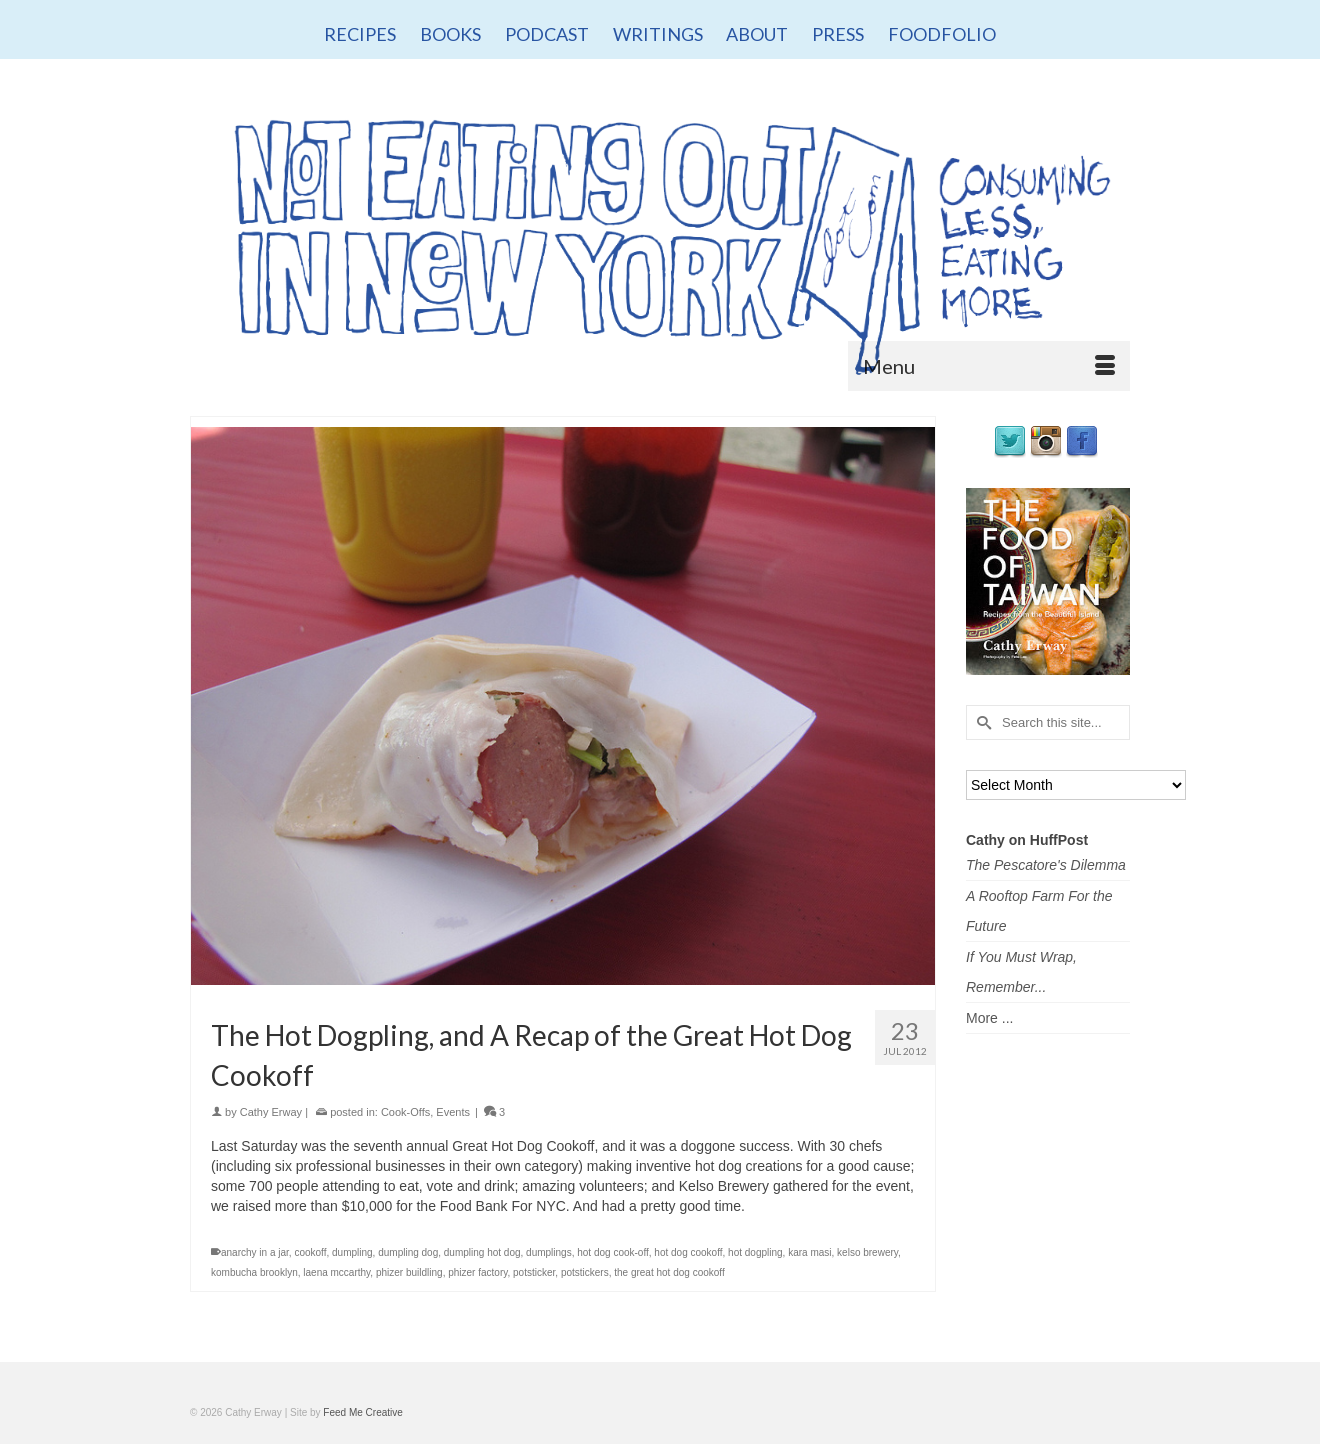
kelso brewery (867, 1252)
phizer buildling (409, 1272)
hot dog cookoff (688, 1252)
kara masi (809, 1252)
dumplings (549, 1252)
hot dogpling (755, 1252)
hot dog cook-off (613, 1252)
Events (453, 1112)
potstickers (585, 1272)
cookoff (310, 1252)
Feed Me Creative (362, 1412)
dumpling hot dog (482, 1252)
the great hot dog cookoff (669, 1272)
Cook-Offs (405, 1112)
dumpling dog (408, 1252)
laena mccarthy (336, 1272)
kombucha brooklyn (254, 1272)
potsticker (534, 1272)
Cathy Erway (271, 1112)
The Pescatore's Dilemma (1046, 865)
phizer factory (477, 1272)
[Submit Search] (981, 722)
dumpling (352, 1252)
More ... (989, 1018)
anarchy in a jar (255, 1252)
